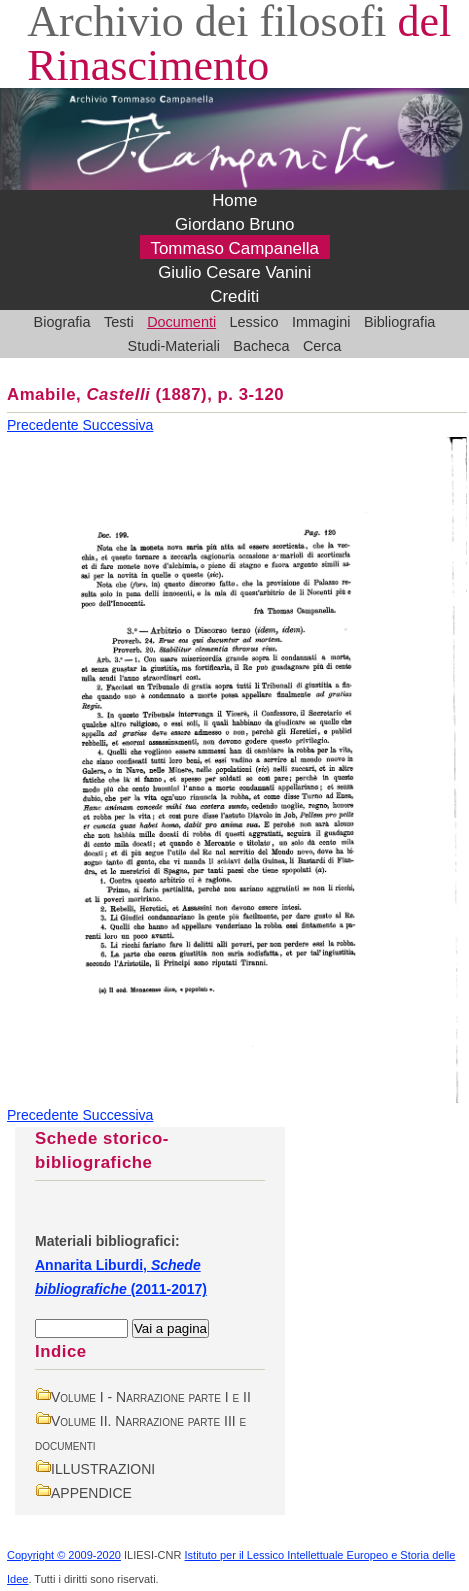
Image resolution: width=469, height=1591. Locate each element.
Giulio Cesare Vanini (234, 273)
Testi (119, 322)
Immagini (321, 322)
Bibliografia (399, 322)
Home (234, 201)
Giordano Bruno (235, 225)
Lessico (254, 322)
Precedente (45, 425)
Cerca (322, 346)
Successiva (118, 425)
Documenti (181, 322)
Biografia (62, 322)
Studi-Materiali (174, 346)
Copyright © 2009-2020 (64, 1555)
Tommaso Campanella (234, 249)
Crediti (234, 297)
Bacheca (261, 346)
